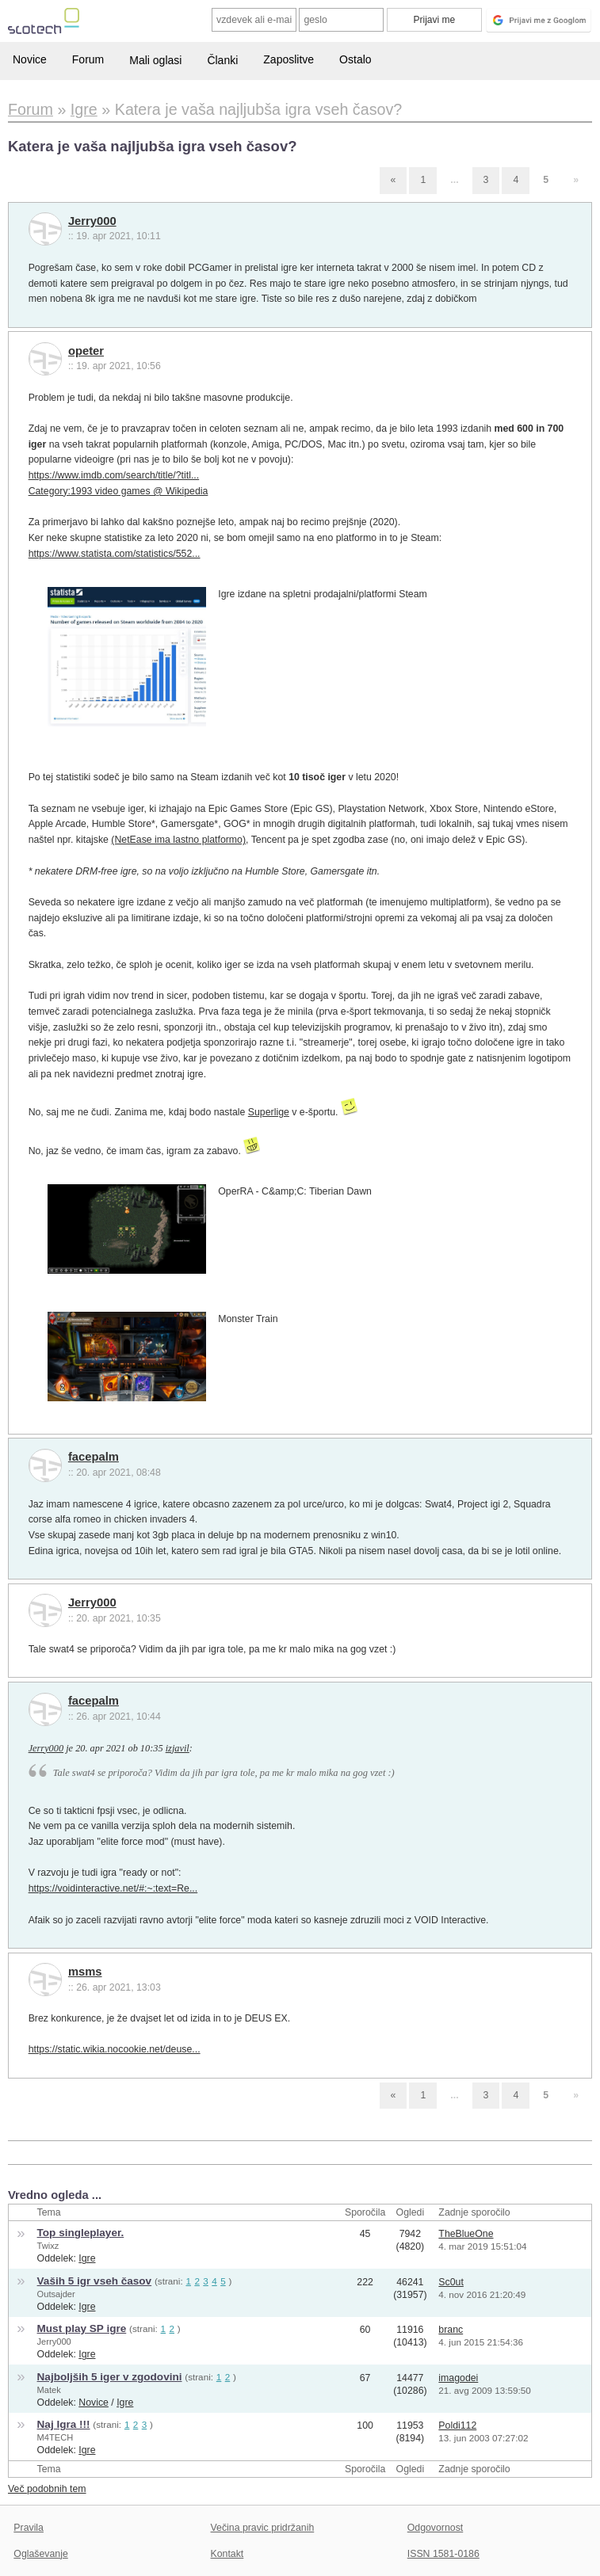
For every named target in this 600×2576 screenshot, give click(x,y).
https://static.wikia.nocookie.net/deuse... (115, 2049)
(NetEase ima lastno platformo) (178, 839)
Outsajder (56, 2294)
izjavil (177, 1748)
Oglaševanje (40, 2553)
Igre (86, 2258)
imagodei (458, 2378)
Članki (222, 60)
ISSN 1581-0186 (443, 2553)
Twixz (48, 2245)
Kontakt (227, 2553)
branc (450, 2329)
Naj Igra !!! (63, 2424)
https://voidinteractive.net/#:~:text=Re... (113, 1888)
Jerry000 (92, 221)
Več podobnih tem (47, 2488)
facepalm (93, 1456)
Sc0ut (451, 2282)
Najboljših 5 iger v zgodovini (109, 2377)
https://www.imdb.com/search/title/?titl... (114, 475)
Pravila (28, 2527)
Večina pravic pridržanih (263, 2527)
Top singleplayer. (80, 2233)
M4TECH (55, 2437)
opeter (86, 351)
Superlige (268, 1112)
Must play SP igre (82, 2328)
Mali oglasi (155, 60)
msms (85, 1971)
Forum (88, 59)
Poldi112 (457, 2425)
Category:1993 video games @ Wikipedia (118, 491)
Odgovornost (435, 2527)
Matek (49, 2390)
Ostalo (355, 59)
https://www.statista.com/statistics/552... (115, 553)
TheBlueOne (465, 2233)
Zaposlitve (288, 59)
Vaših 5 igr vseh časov (94, 2281)
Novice (30, 59)
